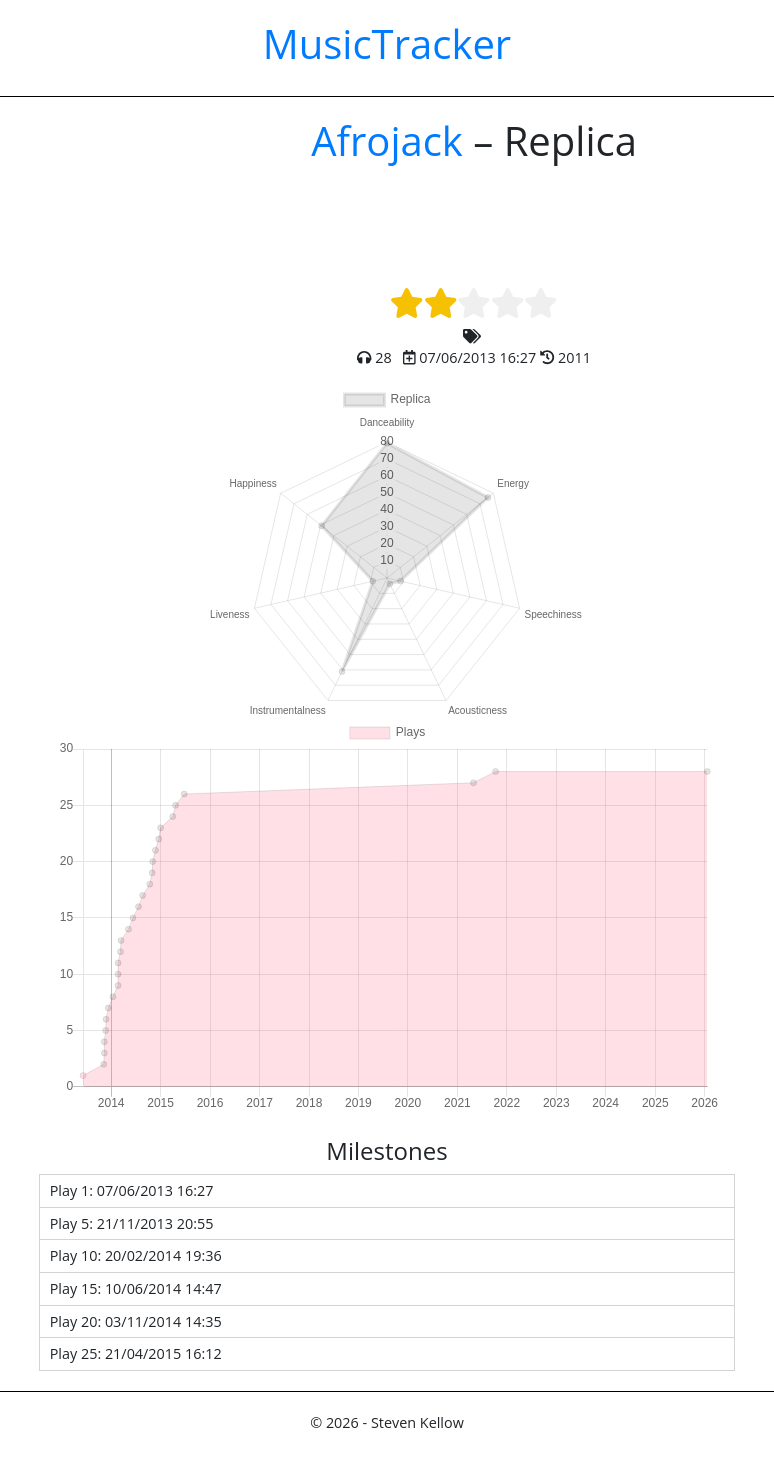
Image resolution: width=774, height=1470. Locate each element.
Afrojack (387, 140)
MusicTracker (387, 43)
